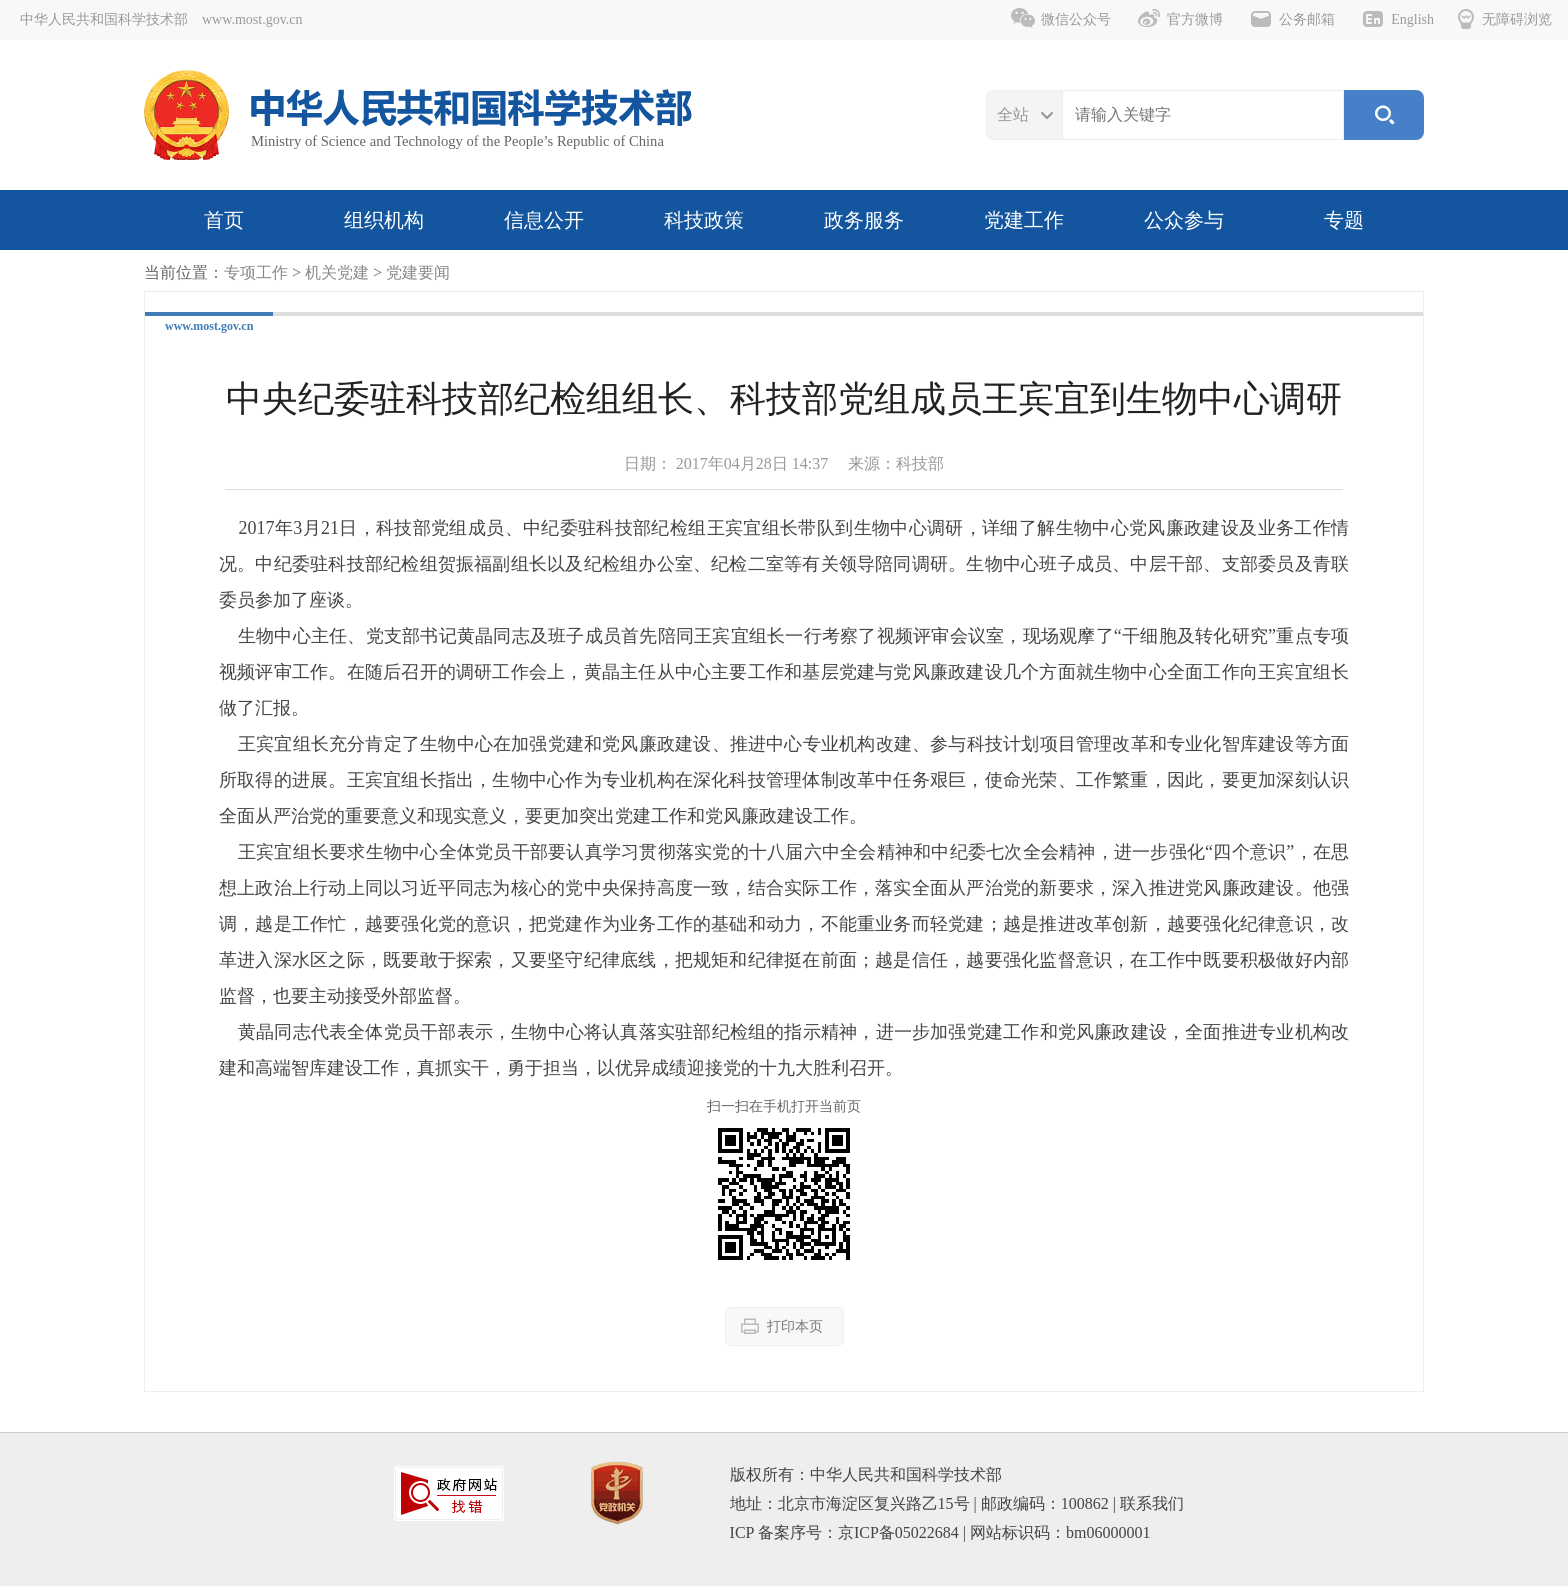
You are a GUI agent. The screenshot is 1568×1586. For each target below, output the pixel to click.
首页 (224, 220)
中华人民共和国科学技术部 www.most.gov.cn (161, 19)
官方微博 (1180, 19)
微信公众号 (1061, 19)
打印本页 (782, 1326)
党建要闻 (418, 272)
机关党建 (337, 272)
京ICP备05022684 (898, 1532)
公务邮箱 (1292, 19)
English (1397, 19)
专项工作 (256, 272)
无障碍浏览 (1505, 19)
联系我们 (1152, 1503)
